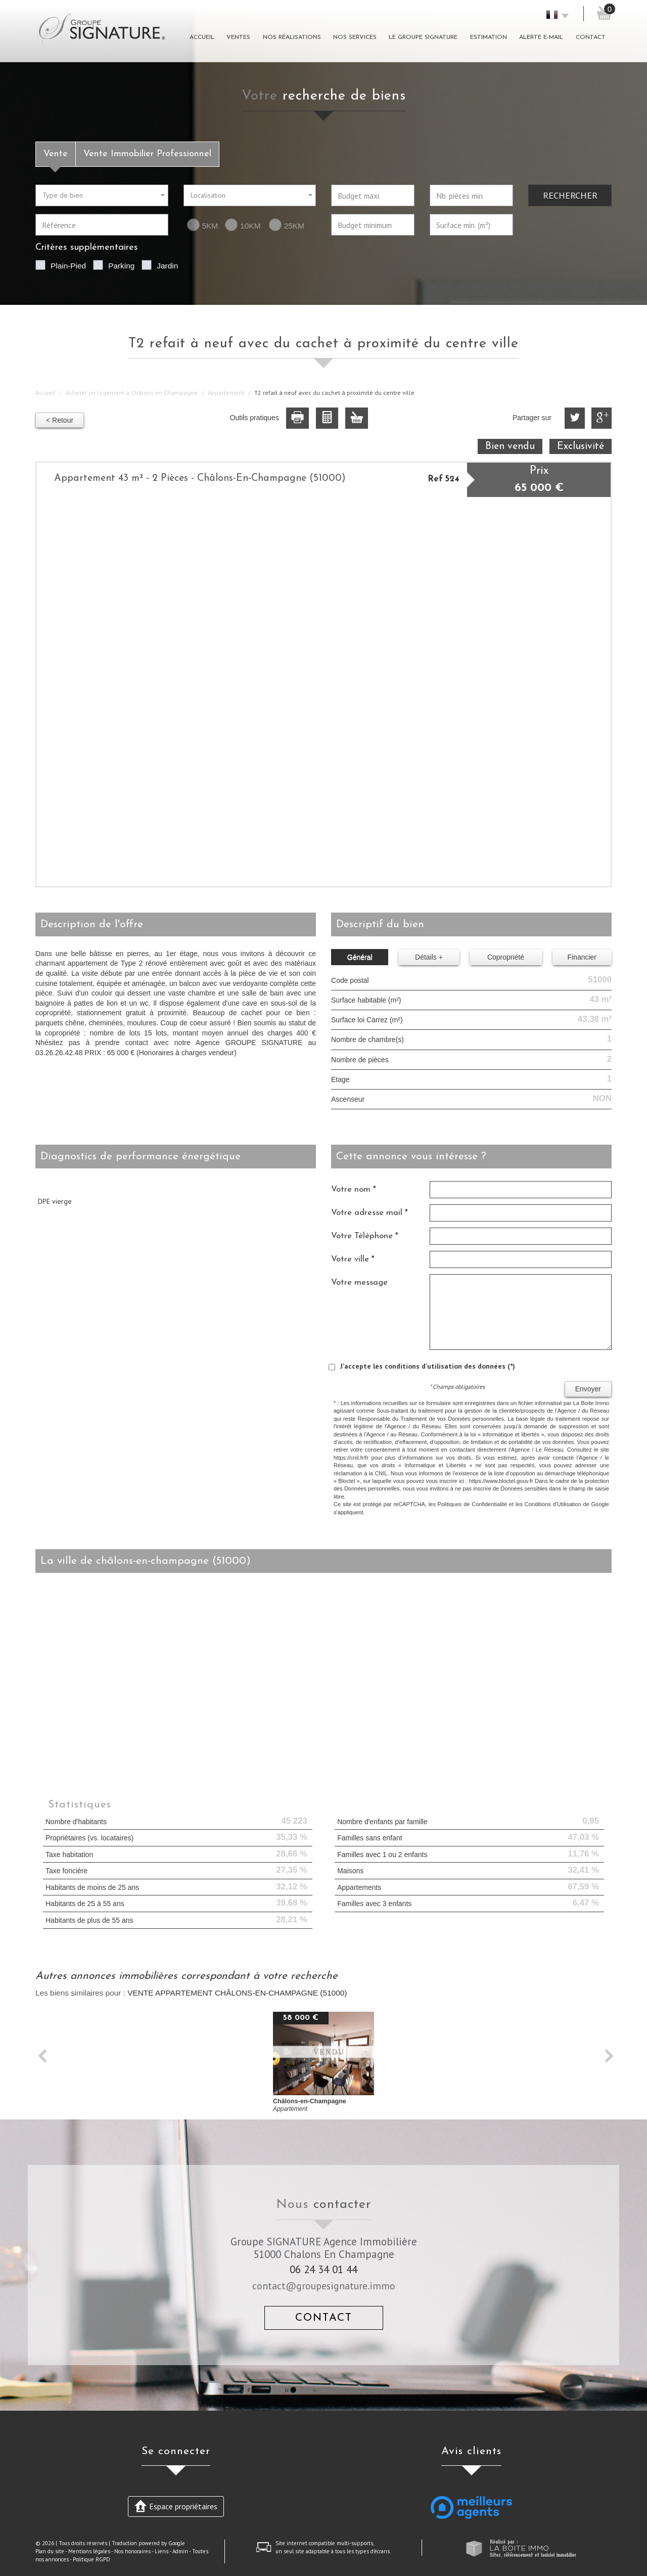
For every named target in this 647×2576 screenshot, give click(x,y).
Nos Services (355, 37)
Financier (581, 957)
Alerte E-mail (541, 37)
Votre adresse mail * (369, 1212)
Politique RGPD (91, 2559)
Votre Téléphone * (364, 1236)
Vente (55, 154)
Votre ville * (353, 1259)
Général (360, 957)
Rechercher (570, 195)
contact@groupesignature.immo (323, 2285)
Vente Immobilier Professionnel (147, 154)
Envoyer (588, 1389)
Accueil (202, 37)
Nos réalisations (292, 37)
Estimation (488, 37)
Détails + (429, 957)
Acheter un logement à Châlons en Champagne (132, 392)
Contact (591, 37)
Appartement (226, 392)
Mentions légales (89, 2551)
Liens (161, 2551)
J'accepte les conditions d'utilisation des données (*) (427, 1366)
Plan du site (49, 2551)
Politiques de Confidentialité (472, 1504)
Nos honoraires (132, 2551)
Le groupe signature (423, 37)
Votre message (359, 1282)
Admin (180, 2551)
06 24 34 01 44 (323, 2269)
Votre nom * (353, 1189)
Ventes (238, 37)
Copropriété (505, 957)
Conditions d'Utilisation (553, 1504)
